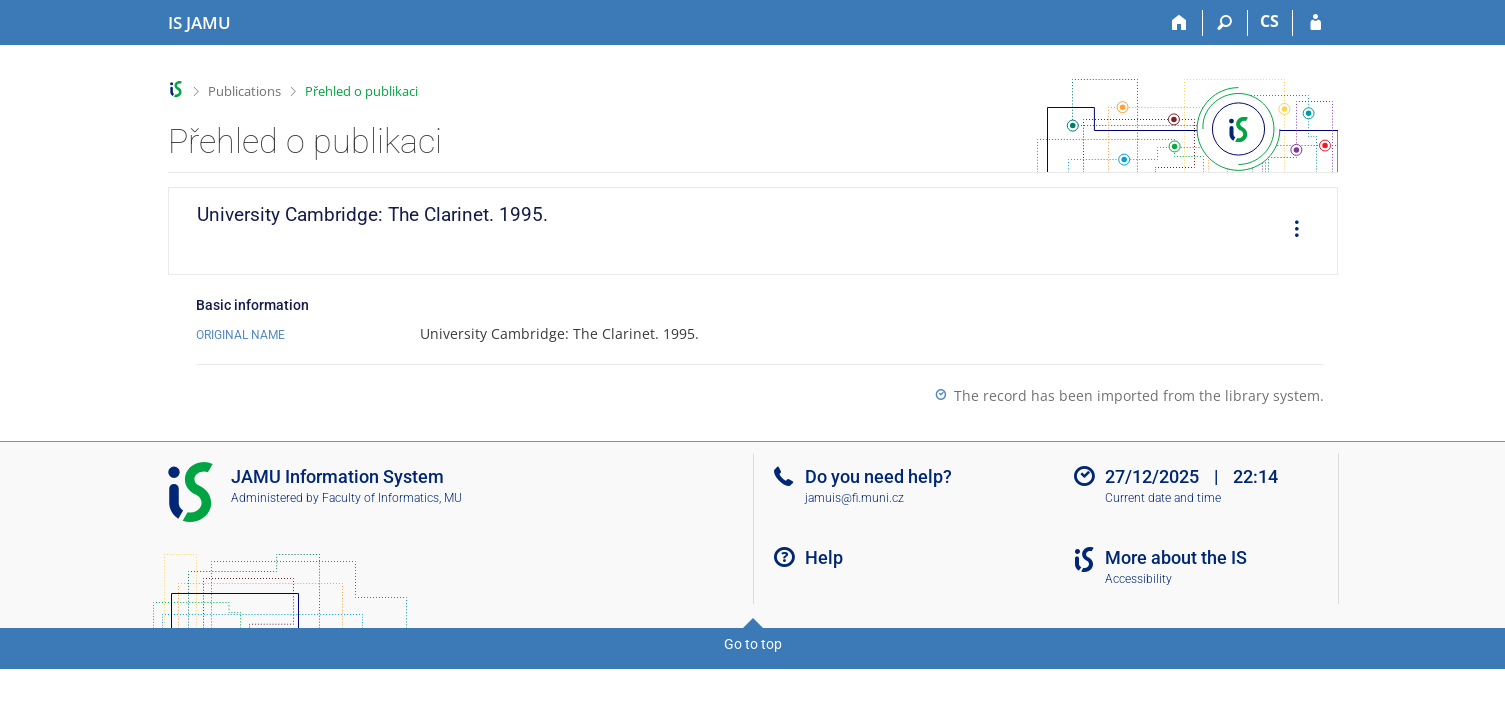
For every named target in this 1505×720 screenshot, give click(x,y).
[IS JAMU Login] (1315, 23)
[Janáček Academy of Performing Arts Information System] (199, 23)
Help (824, 557)
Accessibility (1138, 579)
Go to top (753, 644)
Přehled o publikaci (361, 91)
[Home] (1180, 23)
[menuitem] (1290, 231)
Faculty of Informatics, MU (392, 498)
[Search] (1225, 23)
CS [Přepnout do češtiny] (1269, 21)
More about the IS (1176, 557)
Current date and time (1163, 498)
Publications (244, 91)
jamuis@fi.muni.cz (854, 498)
